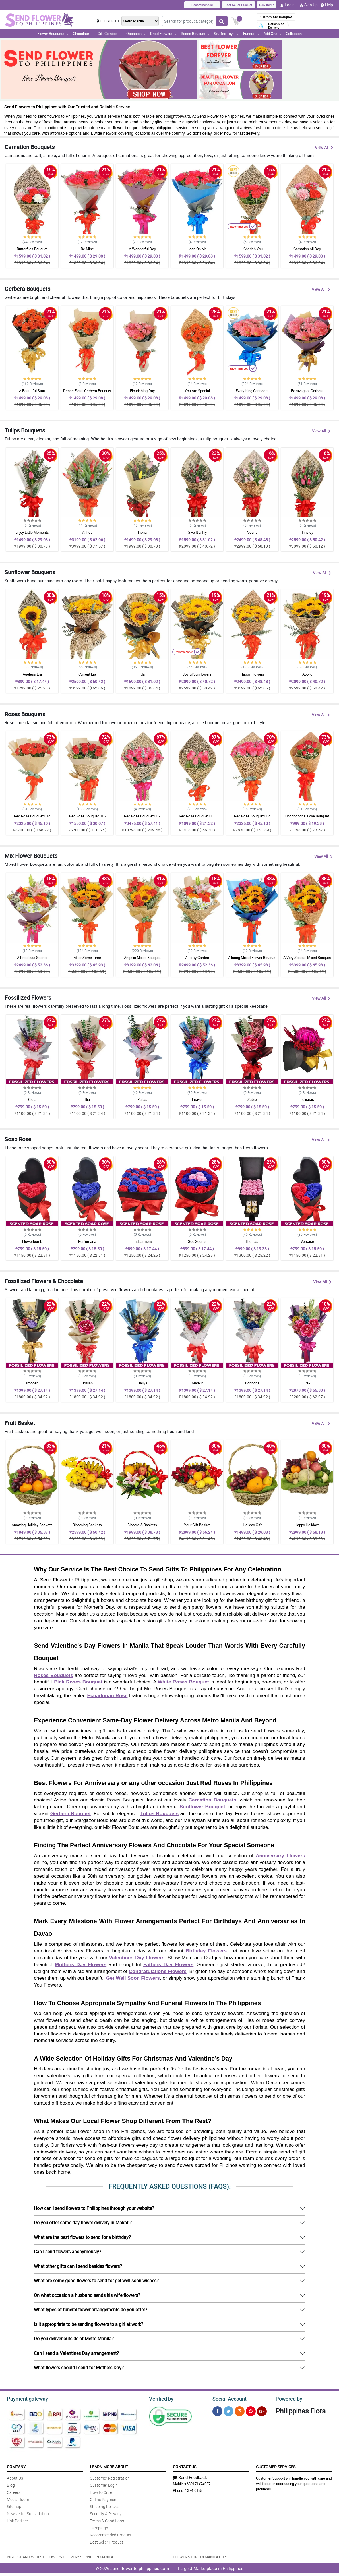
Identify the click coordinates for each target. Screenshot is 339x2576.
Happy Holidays (307, 1524)
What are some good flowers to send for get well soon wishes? (96, 2280)
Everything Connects (252, 390)
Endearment (142, 1241)
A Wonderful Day (142, 248)
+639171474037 (197, 2483)
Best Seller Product (238, 5)
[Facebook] (217, 2410)
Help (327, 5)
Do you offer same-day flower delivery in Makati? (83, 2222)
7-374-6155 (193, 2489)
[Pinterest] (251, 2410)
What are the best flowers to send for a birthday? (82, 2237)
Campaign (99, 2527)
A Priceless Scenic (32, 957)
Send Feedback (190, 2476)
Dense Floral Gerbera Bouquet (87, 390)
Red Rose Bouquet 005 (197, 816)
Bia (87, 1099)
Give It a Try (197, 532)
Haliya (142, 1383)
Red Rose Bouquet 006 (252, 816)
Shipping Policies (104, 2505)
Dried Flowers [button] (163, 33)
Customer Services (275, 2466)
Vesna (252, 532)
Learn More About (109, 2466)
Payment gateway (25, 2398)
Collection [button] (296, 33)
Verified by (160, 2398)
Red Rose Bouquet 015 (87, 816)
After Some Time (87, 957)
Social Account (227, 2398)
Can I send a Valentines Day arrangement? (76, 2353)
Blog (11, 2484)
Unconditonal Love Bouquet (307, 816)
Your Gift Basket (197, 1524)
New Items (266, 5)
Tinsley (307, 532)
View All (324, 147)
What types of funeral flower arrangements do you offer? (90, 2309)
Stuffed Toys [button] (226, 33)
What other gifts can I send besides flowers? (78, 2266)
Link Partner (17, 2520)
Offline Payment (104, 2498)
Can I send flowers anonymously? (67, 2251)
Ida (142, 674)
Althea (87, 532)
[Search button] (222, 21)
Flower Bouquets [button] (53, 33)
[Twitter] (228, 2410)
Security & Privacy (105, 2512)
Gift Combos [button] (110, 33)
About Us (15, 2477)
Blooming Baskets (87, 1524)
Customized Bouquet (276, 17)
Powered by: (288, 2398)
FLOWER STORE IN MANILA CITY (200, 2556)
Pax (307, 1383)
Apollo (307, 674)
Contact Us (184, 2466)
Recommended (202, 5)
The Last (252, 1241)
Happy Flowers (252, 674)
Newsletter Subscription (28, 2512)
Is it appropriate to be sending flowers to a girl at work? (88, 2324)
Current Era (87, 674)
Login (287, 5)
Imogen (32, 1383)
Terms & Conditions (107, 2520)
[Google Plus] (262, 2410)
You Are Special (197, 390)
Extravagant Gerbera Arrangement (307, 393)
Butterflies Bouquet (32, 248)
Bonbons (252, 1383)
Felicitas (307, 1099)
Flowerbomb (32, 1241)
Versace (307, 1241)
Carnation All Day (307, 248)
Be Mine (87, 248)
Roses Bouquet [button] (195, 33)
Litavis (197, 1099)
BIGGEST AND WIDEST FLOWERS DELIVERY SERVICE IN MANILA (60, 2556)
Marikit (197, 1383)
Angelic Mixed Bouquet (142, 957)
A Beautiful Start (32, 390)
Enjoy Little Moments (32, 532)
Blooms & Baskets (142, 1524)
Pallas (142, 1099)
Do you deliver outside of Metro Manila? (74, 2338)
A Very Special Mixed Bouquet (307, 957)
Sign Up (309, 5)
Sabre (252, 1099)
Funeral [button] (251, 33)
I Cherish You (252, 248)
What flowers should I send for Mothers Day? (79, 2367)
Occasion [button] (136, 33)
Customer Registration (110, 2477)
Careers (13, 2491)
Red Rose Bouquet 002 (142, 816)
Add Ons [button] (273, 33)
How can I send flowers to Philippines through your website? (94, 2208)
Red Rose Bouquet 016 (32, 816)
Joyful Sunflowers (197, 674)
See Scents (197, 1241)
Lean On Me (197, 248)
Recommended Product (110, 2534)
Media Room (18, 2498)
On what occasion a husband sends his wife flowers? (87, 2295)
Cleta (32, 1099)
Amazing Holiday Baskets (32, 1524)
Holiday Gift (252, 1524)
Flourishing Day (142, 390)
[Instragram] (240, 2410)
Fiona (142, 532)
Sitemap (14, 2505)
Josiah (87, 1383)
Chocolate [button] (83, 33)
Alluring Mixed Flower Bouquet (252, 957)
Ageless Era (32, 674)
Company (16, 2466)
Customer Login (104, 2484)
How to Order (101, 2491)
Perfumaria (87, 1241)
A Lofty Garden (197, 957)
